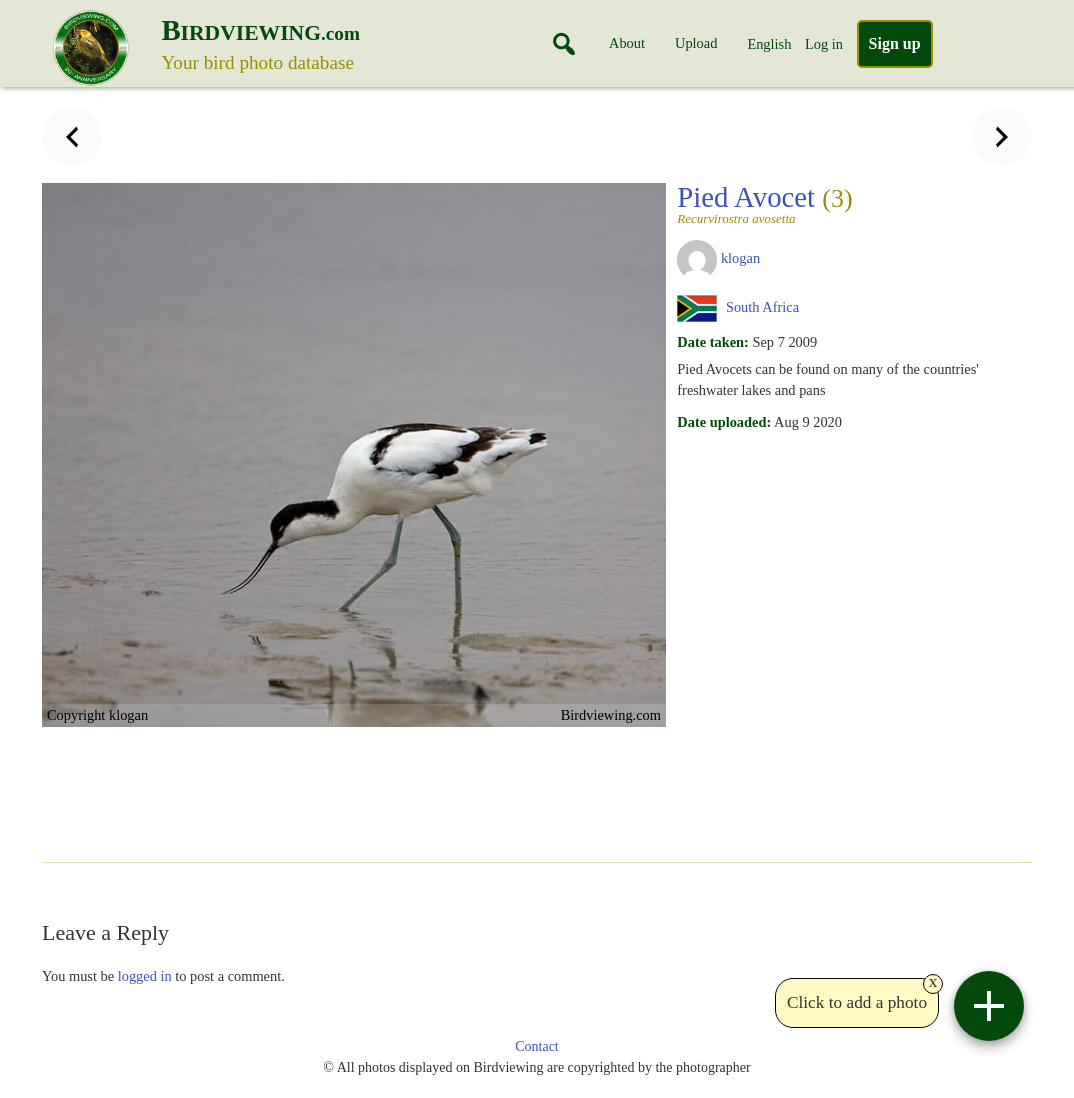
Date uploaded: (724, 422)
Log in (824, 44)
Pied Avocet (848, 203)
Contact (537, 1046)
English (769, 44)
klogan (740, 258)
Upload (696, 43)
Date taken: (713, 342)
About (627, 43)
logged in (145, 976)
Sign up (895, 43)
